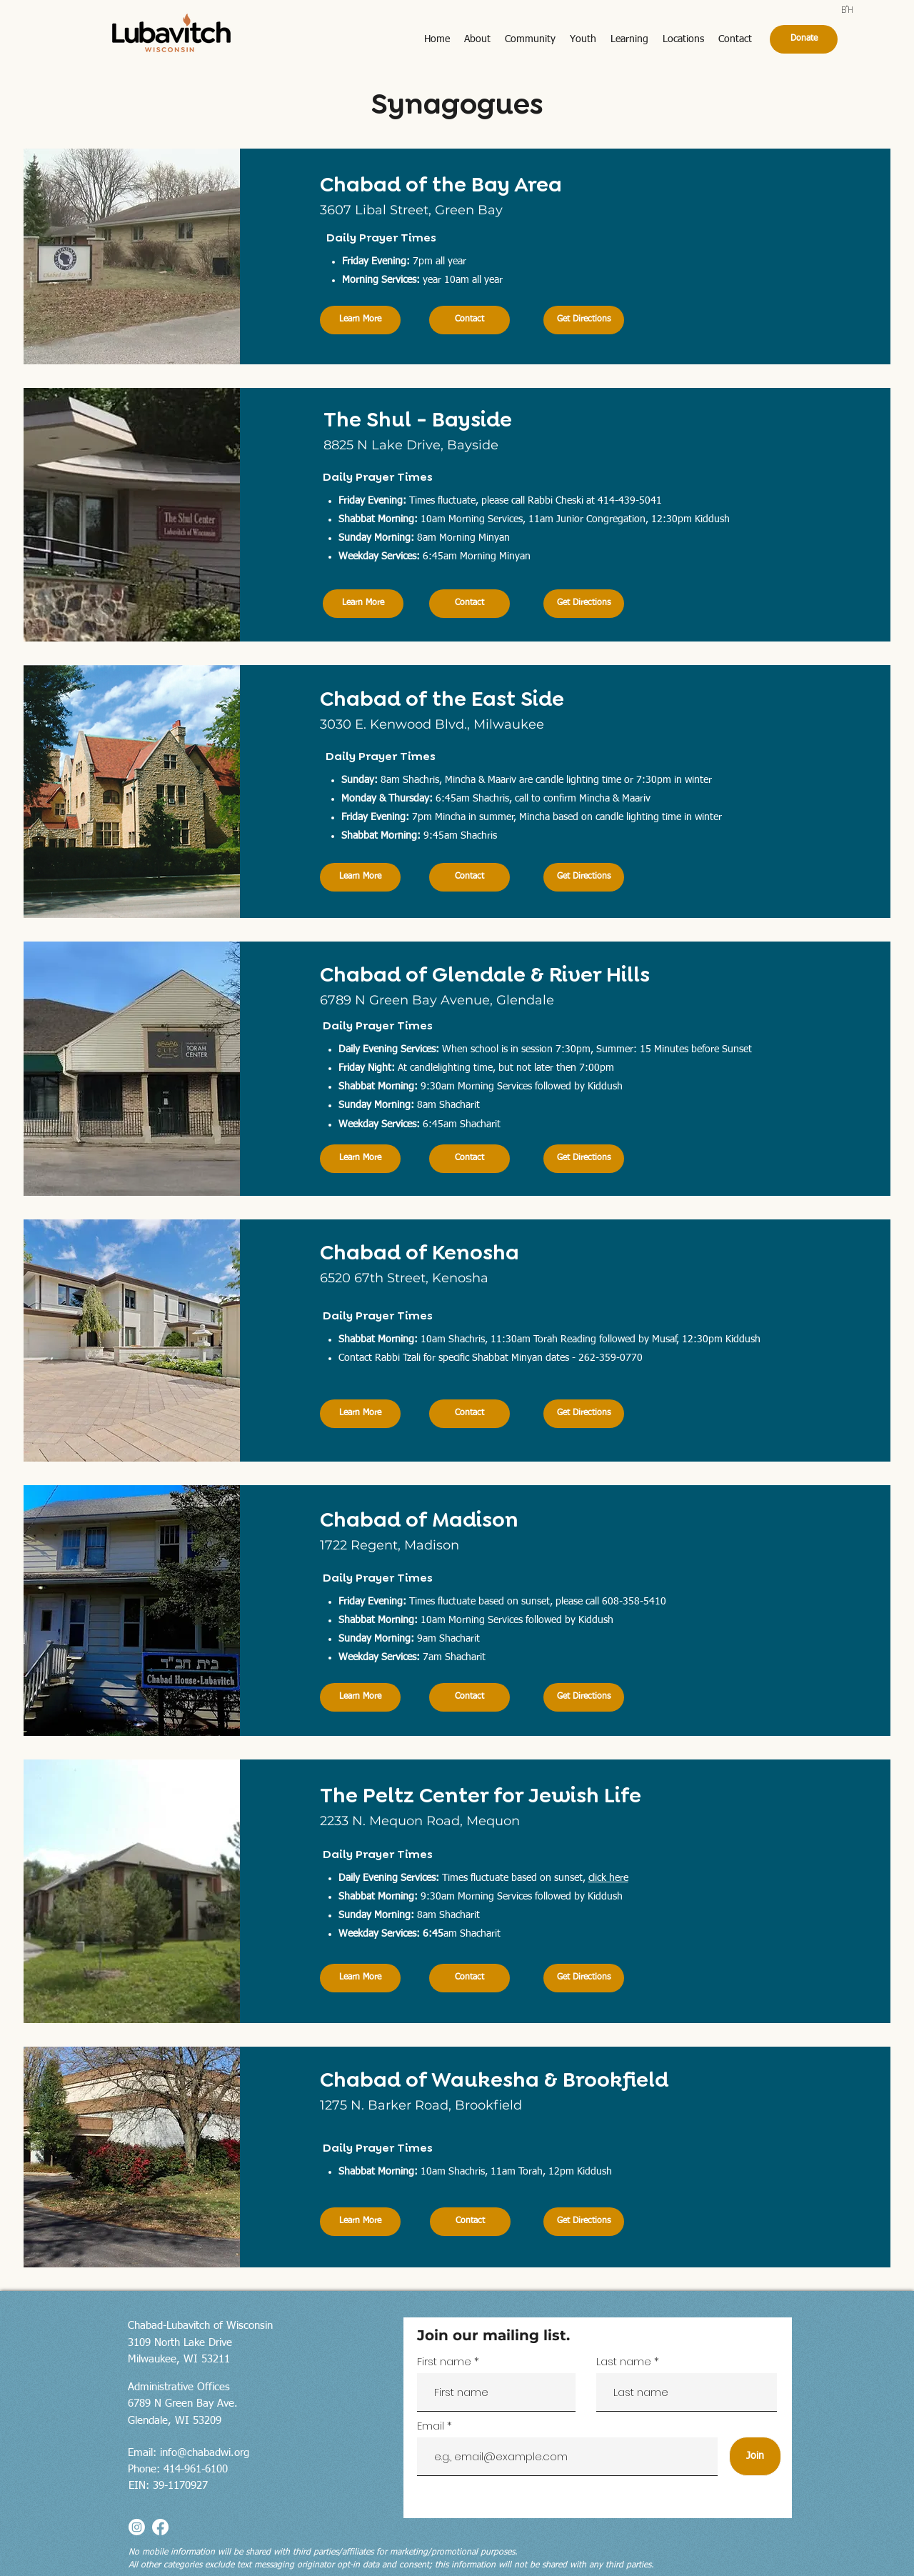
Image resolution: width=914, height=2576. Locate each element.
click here (608, 1878)
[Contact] (469, 320)
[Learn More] (360, 320)
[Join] (755, 2456)
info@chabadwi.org (204, 2452)
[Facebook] (160, 2527)
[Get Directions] (583, 320)
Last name (623, 2361)
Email (432, 2425)
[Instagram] (137, 2527)
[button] (477, 40)
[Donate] (804, 39)
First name (444, 2361)
